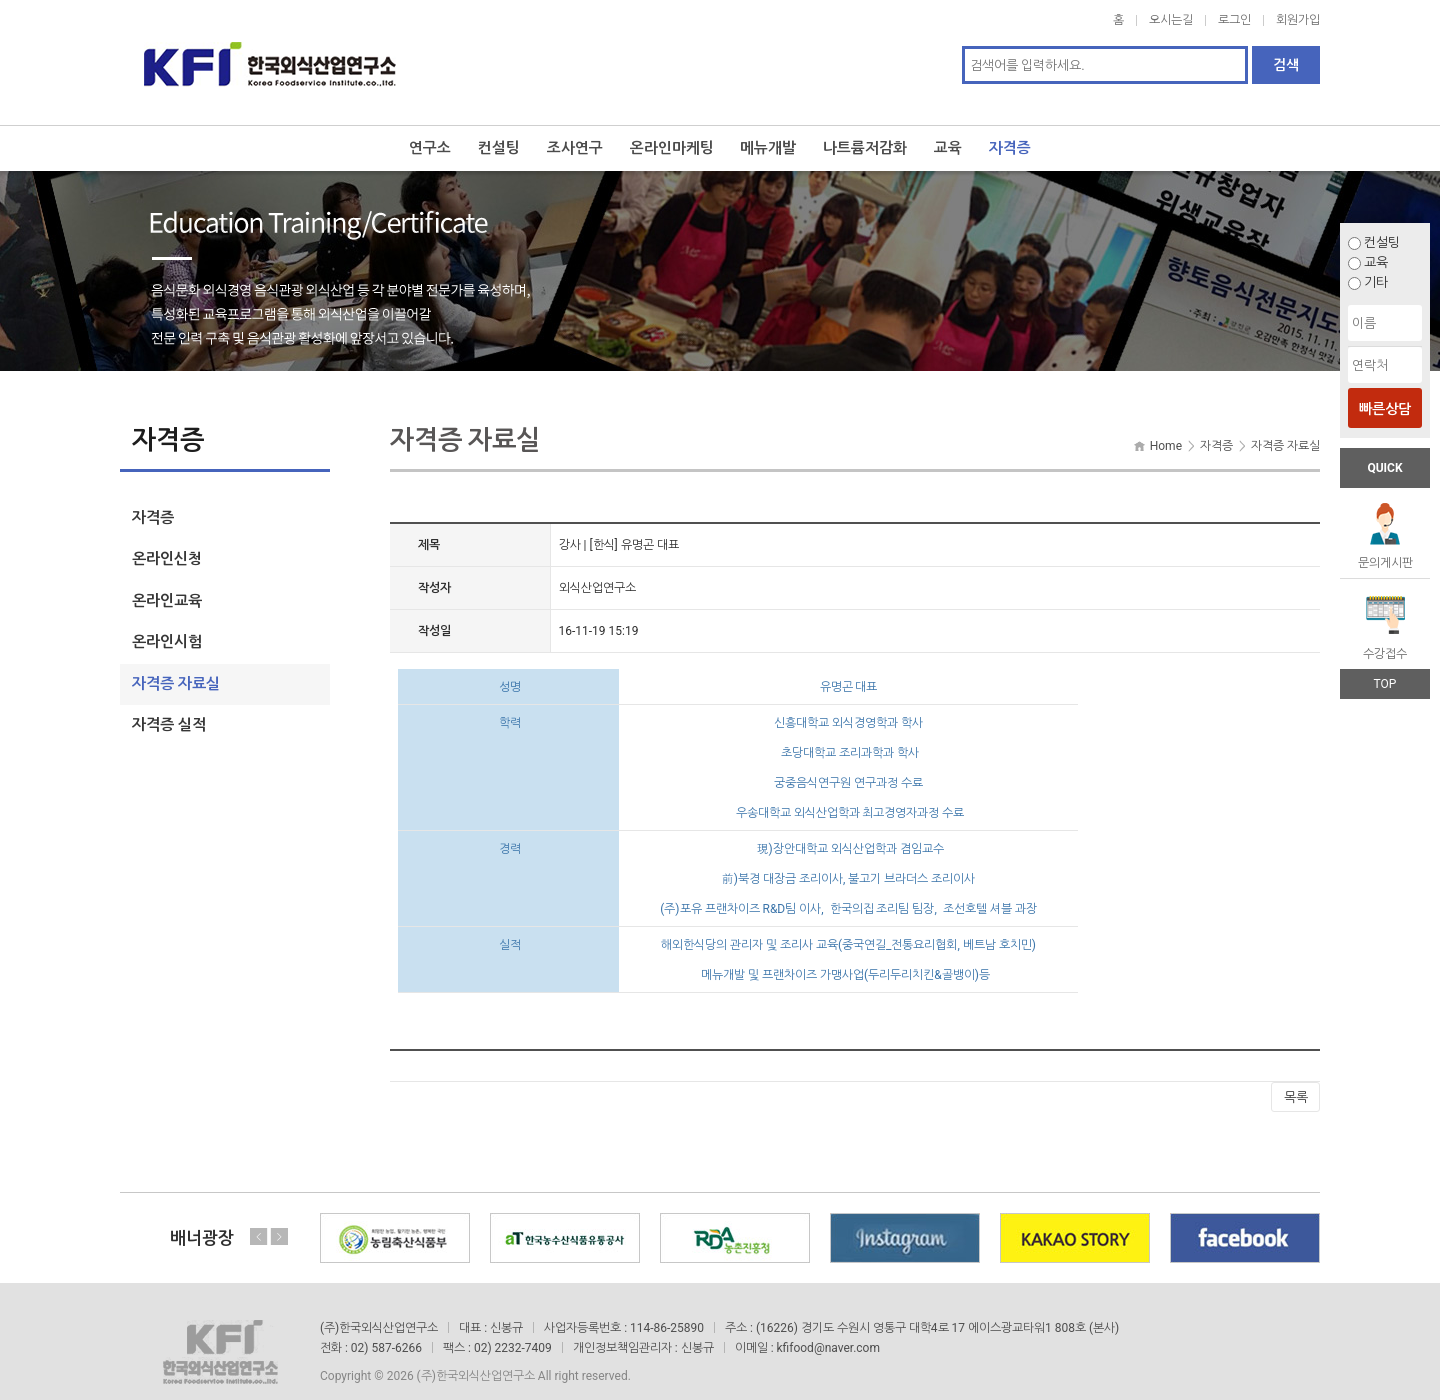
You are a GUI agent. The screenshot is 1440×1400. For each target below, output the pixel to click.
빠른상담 (1385, 409)
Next (279, 1216)
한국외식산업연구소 (270, 52)
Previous (259, 1216)
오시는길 (1171, 20)
